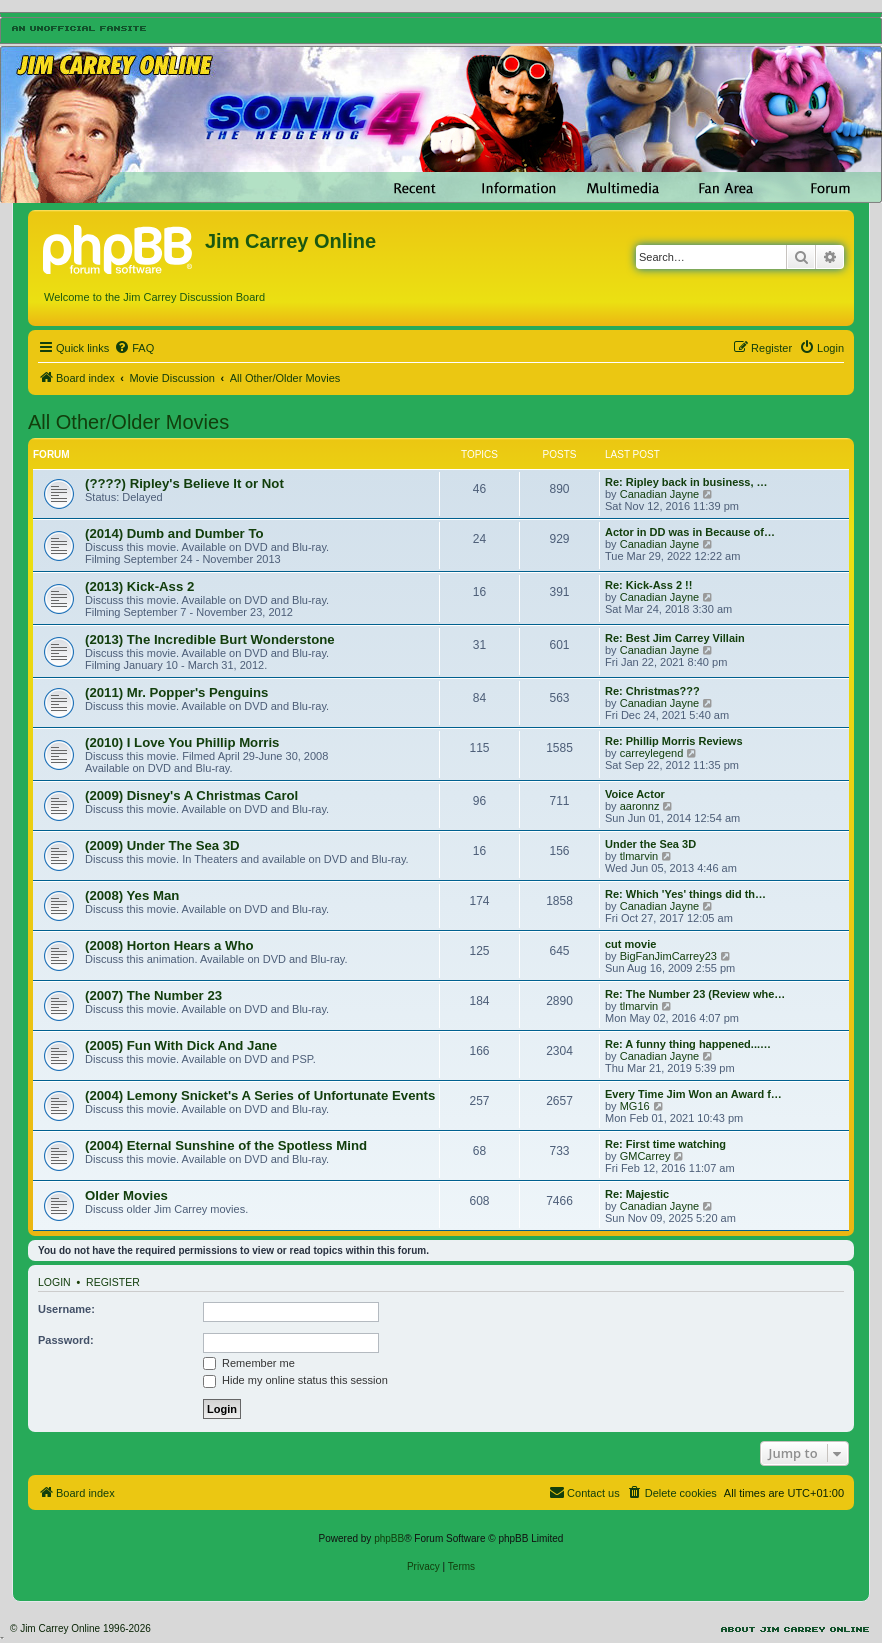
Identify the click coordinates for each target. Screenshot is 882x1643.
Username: (66, 1309)
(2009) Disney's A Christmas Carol (191, 795)
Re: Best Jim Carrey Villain (675, 638)
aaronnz (640, 806)
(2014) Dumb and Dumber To (174, 533)
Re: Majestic (637, 1194)
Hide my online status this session (295, 1380)
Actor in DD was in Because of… (690, 532)
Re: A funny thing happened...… (688, 1044)
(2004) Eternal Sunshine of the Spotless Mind (226, 1145)
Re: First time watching (665, 1144)
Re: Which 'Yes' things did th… (685, 894)
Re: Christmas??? (652, 691)
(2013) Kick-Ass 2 (139, 586)
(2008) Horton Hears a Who (169, 945)
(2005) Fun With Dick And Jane (181, 1045)
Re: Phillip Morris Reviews (674, 741)
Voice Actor (635, 794)
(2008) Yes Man (132, 895)
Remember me (249, 1363)
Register (113, 1282)
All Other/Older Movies (128, 422)
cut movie (630, 944)
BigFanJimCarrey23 (668, 956)
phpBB (389, 1538)
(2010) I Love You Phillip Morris (182, 742)
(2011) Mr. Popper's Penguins (176, 692)
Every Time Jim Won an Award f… (693, 1094)
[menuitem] (134, 348)
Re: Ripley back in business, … (686, 482)
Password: (66, 1340)
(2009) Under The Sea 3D (162, 845)
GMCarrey (645, 1156)
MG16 (635, 1106)
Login (54, 1282)
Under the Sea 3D (650, 844)
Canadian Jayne (660, 494)
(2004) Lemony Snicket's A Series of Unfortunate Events (260, 1095)
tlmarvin (639, 856)
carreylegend (652, 753)
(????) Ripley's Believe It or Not (184, 483)
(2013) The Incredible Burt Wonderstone (210, 639)
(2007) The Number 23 (153, 995)
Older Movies (126, 1195)
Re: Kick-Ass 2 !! (648, 585)
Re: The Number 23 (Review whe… (695, 994)
